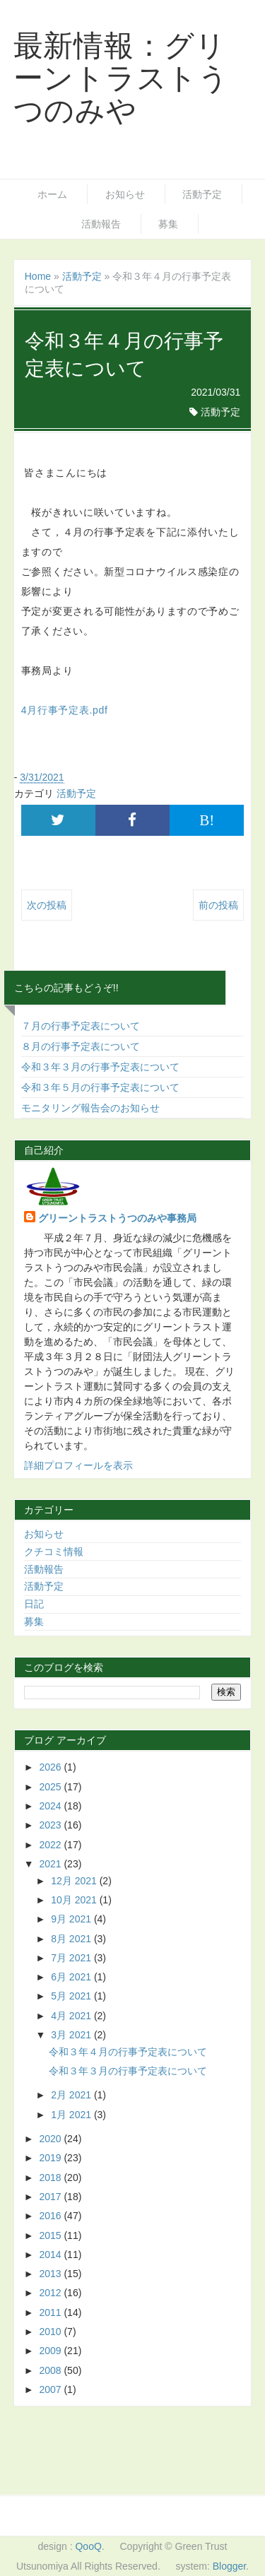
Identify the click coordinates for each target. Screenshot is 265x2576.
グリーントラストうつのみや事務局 (117, 1218)
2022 (51, 1844)
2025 (51, 1786)
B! (206, 820)
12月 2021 (75, 1880)
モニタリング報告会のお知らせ (90, 1107)
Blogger (229, 2566)
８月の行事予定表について (80, 1046)
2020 (51, 2138)
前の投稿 (218, 905)
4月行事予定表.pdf (64, 710)
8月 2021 (72, 1938)
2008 (51, 2370)
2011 (51, 2312)
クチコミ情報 (53, 1551)
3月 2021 (72, 2034)
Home (38, 276)
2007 (51, 2389)
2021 (51, 1863)
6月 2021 (72, 1977)
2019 (51, 2157)
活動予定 (202, 194)
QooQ (88, 2546)
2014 (51, 2254)
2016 (51, 2215)
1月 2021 (72, 2114)
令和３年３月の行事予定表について (100, 1067)
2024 (51, 1806)
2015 (51, 2235)
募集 (168, 224)
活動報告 (101, 224)
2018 (51, 2177)
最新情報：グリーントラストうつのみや (121, 78)
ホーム (52, 194)
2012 (51, 2292)
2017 (51, 2196)
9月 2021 (72, 1919)
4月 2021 (72, 2015)
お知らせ (125, 194)
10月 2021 (75, 1900)
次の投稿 (46, 905)
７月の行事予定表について (80, 1026)
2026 (51, 1767)
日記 (34, 1603)
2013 (51, 2273)
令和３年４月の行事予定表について (128, 2051)
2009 (51, 2350)
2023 (51, 1825)
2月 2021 (72, 2095)
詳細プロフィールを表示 (78, 1465)
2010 (51, 2331)
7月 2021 (72, 1957)
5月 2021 (72, 1996)
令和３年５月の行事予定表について (100, 1087)
